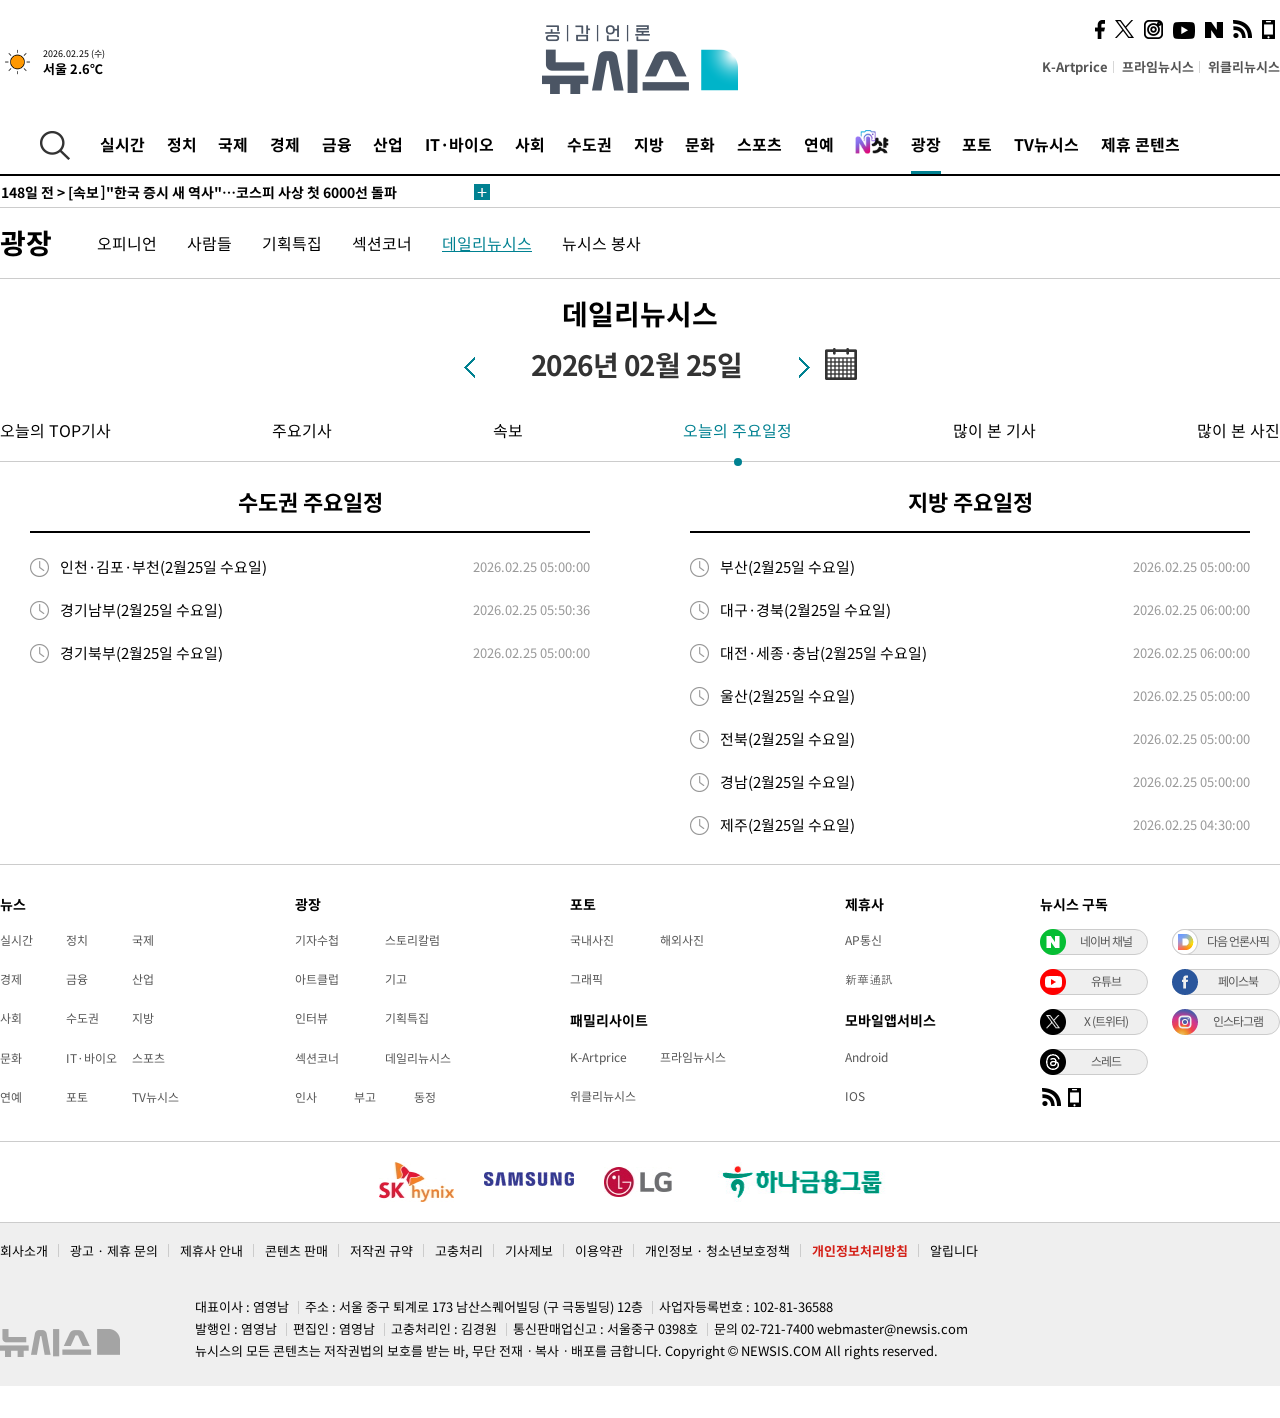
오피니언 (127, 243)
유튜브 (1106, 981)
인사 (306, 1097)
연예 (819, 144)
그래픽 (586, 979)
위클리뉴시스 (1244, 66)
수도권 (589, 144)
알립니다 (954, 1250)
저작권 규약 (381, 1250)
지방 (649, 144)
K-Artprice (1075, 66)
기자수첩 (317, 940)
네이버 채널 (1106, 941)
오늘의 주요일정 (737, 430)
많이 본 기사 (994, 430)
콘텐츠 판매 (296, 1250)
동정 (425, 1097)
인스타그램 (1238, 1021)
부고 (365, 1097)
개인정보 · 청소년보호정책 (717, 1250)
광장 (926, 144)
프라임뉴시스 (1158, 66)
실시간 (122, 144)
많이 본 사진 (1238, 430)
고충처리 (459, 1250)
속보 (508, 430)
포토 (977, 144)
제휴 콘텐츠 (1140, 144)
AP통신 (863, 940)
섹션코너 (382, 243)
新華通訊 (869, 979)
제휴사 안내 (211, 1250)
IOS (855, 1096)
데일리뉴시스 (487, 243)
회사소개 (24, 1250)
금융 (337, 144)
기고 (396, 979)
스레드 (1106, 1061)
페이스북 (1238, 981)
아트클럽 (317, 979)
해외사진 (682, 940)
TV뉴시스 (1046, 144)
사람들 (209, 243)
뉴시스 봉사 (601, 243)
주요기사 (302, 430)
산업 (388, 144)
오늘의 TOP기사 (55, 430)
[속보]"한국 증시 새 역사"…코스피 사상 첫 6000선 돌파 (199, 192)
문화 (700, 144)
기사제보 (529, 1250)
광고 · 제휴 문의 (114, 1250)
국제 (233, 144)
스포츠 (759, 144)
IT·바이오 (459, 144)
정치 (182, 144)
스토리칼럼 (412, 940)
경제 (285, 144)
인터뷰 (311, 1018)
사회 (530, 144)
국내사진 (592, 940)
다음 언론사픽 (1238, 941)
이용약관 (599, 1250)
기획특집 (292, 243)
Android (866, 1057)
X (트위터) (1106, 1021)
